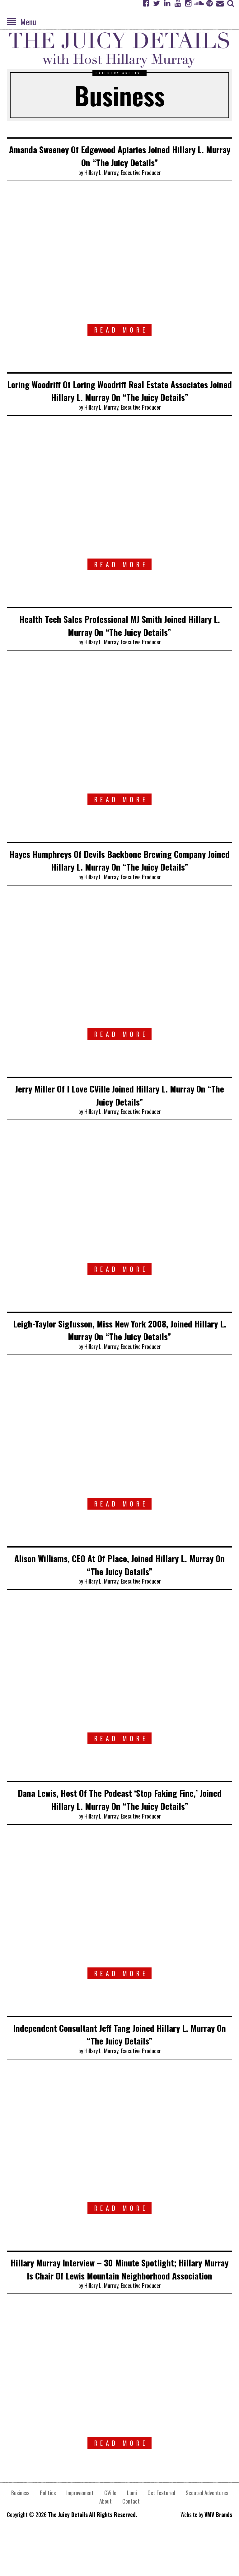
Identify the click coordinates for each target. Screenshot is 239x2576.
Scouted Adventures (207, 2531)
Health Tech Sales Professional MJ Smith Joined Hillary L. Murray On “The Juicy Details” (119, 638)
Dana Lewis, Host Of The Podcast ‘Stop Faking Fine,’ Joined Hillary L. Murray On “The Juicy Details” (120, 1825)
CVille (110, 2531)
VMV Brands (218, 2553)
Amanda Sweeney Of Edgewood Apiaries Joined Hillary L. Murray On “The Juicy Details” (119, 155)
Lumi (132, 2531)
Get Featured (161, 2531)
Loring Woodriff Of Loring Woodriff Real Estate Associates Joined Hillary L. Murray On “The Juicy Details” (119, 396)
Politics (48, 2531)
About (105, 2540)
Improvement (80, 2531)
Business (20, 2531)
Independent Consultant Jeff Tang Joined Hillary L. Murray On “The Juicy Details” (120, 2059)
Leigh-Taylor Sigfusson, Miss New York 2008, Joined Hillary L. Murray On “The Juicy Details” (119, 1355)
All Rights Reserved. (113, 2553)
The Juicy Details (68, 2553)
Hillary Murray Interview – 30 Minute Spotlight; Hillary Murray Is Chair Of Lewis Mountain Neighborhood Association (119, 2300)
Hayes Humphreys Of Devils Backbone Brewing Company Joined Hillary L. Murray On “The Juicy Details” (119, 879)
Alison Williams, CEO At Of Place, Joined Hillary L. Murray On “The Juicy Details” (120, 1590)
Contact (131, 2540)
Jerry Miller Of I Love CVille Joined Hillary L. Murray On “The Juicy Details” (120, 1120)
